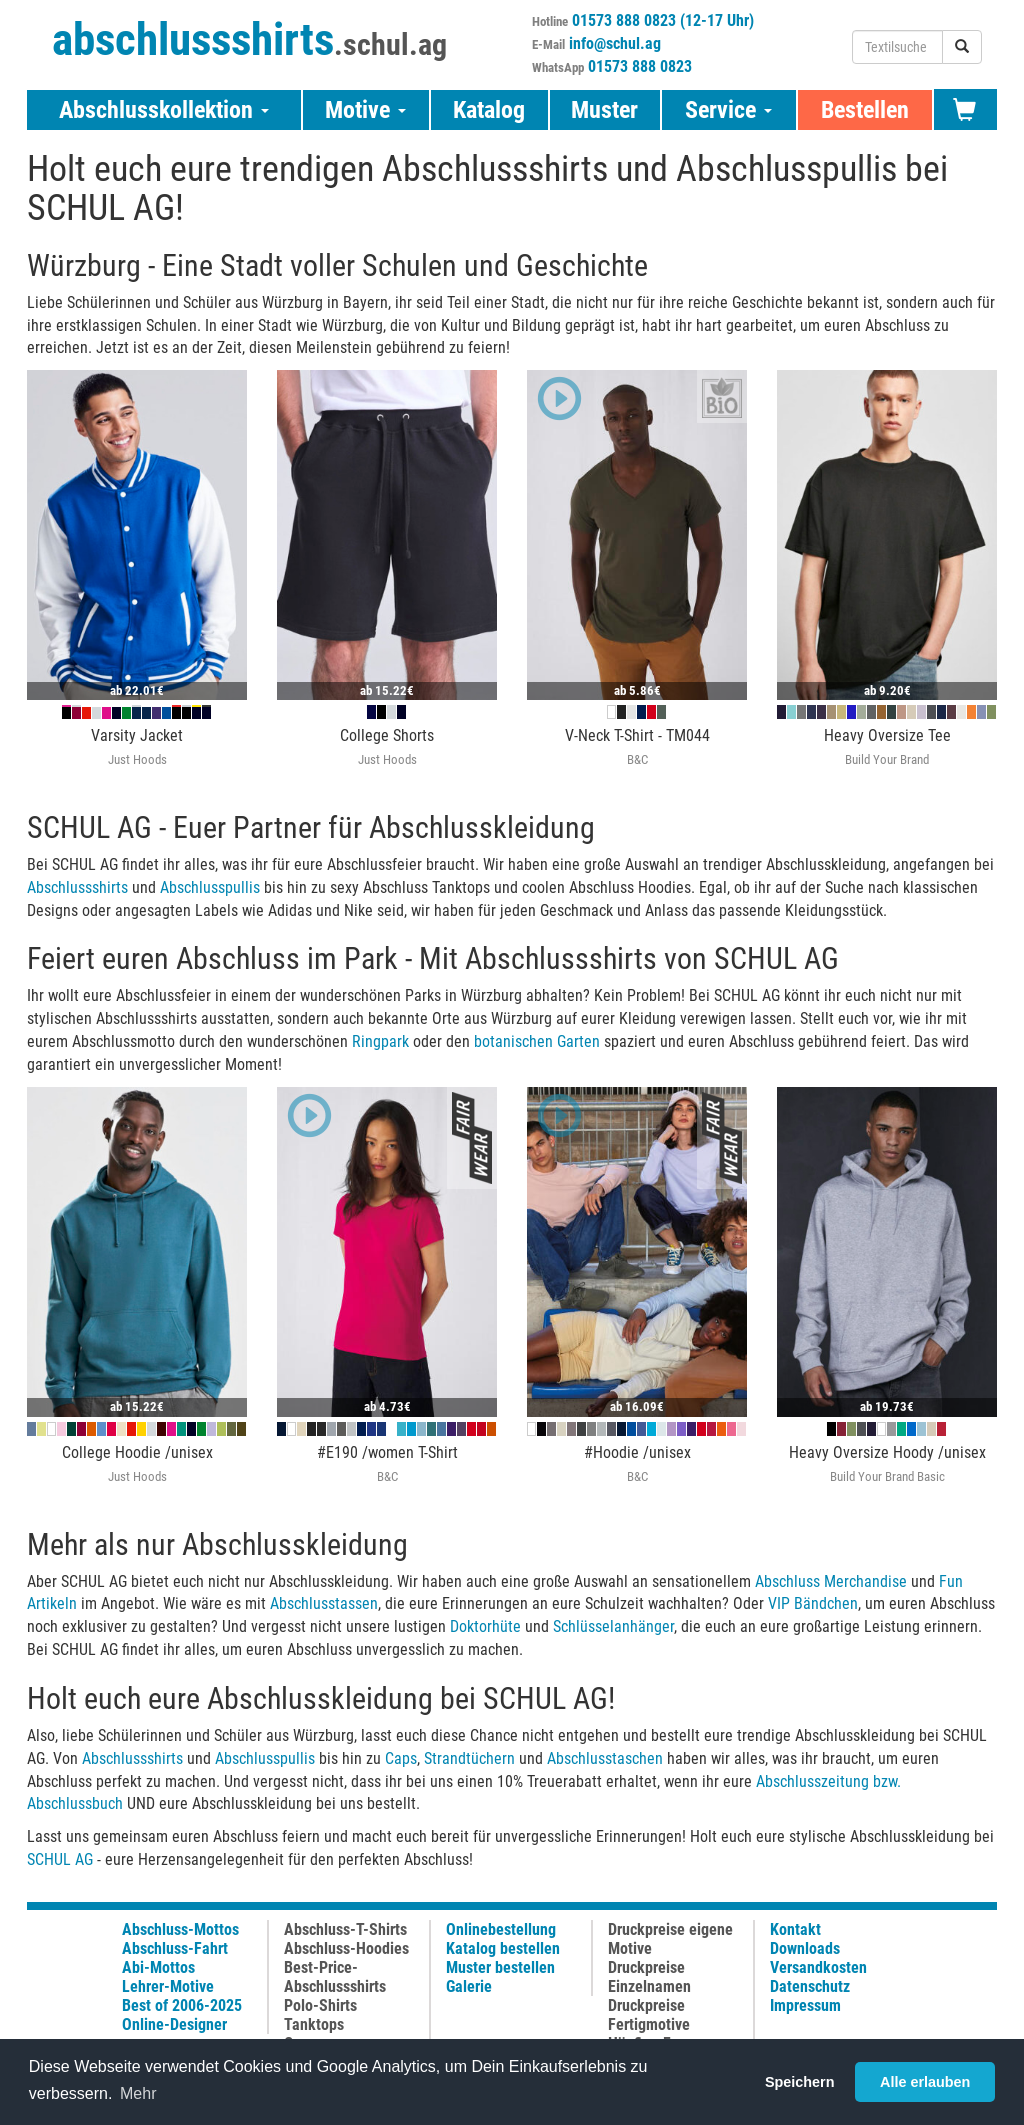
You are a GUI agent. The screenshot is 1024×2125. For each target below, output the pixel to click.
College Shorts (387, 735)
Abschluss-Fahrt (175, 1948)
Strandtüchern (469, 1758)
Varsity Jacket (137, 735)
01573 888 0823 (640, 66)
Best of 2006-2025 (182, 2005)
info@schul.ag (615, 43)
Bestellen (865, 110)
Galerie (469, 1986)
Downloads (805, 1948)
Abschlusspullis (210, 887)
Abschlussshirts (77, 887)
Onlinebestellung (501, 1929)
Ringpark (380, 1041)
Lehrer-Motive (168, 1986)
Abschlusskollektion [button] (164, 110)
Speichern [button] (800, 2082)
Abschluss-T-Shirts (345, 1929)
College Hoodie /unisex (137, 1452)
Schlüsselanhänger (613, 1626)
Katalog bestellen (503, 1948)
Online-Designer (174, 2024)
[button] (554, 400)
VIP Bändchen (813, 1603)
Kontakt (795, 1929)
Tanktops (314, 2024)
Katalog (489, 110)
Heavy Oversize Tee (887, 735)
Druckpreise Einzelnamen (649, 1977)
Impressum (805, 2005)
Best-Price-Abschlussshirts (335, 1977)
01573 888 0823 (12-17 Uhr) (663, 20)
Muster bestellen (500, 1967)
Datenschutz (810, 1986)
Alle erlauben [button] (925, 2082)
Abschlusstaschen (605, 1758)
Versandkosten (818, 1967)
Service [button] (728, 110)
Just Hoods (137, 759)
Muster (604, 110)
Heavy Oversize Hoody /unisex (887, 1452)
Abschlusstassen (324, 1603)
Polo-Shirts (320, 2005)
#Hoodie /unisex (637, 1452)
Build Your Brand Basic (887, 1476)
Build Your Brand (887, 759)
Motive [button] (365, 110)
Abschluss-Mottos (180, 1929)
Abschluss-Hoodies (346, 1948)
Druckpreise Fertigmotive (649, 2015)
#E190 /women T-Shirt (387, 1452)
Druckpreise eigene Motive (670, 1939)
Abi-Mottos (158, 1967)
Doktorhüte (485, 1626)
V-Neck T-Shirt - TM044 (637, 735)
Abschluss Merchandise (831, 1581)
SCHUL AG (60, 1859)
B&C (637, 759)
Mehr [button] (138, 2093)
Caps (401, 1758)
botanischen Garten (537, 1041)
